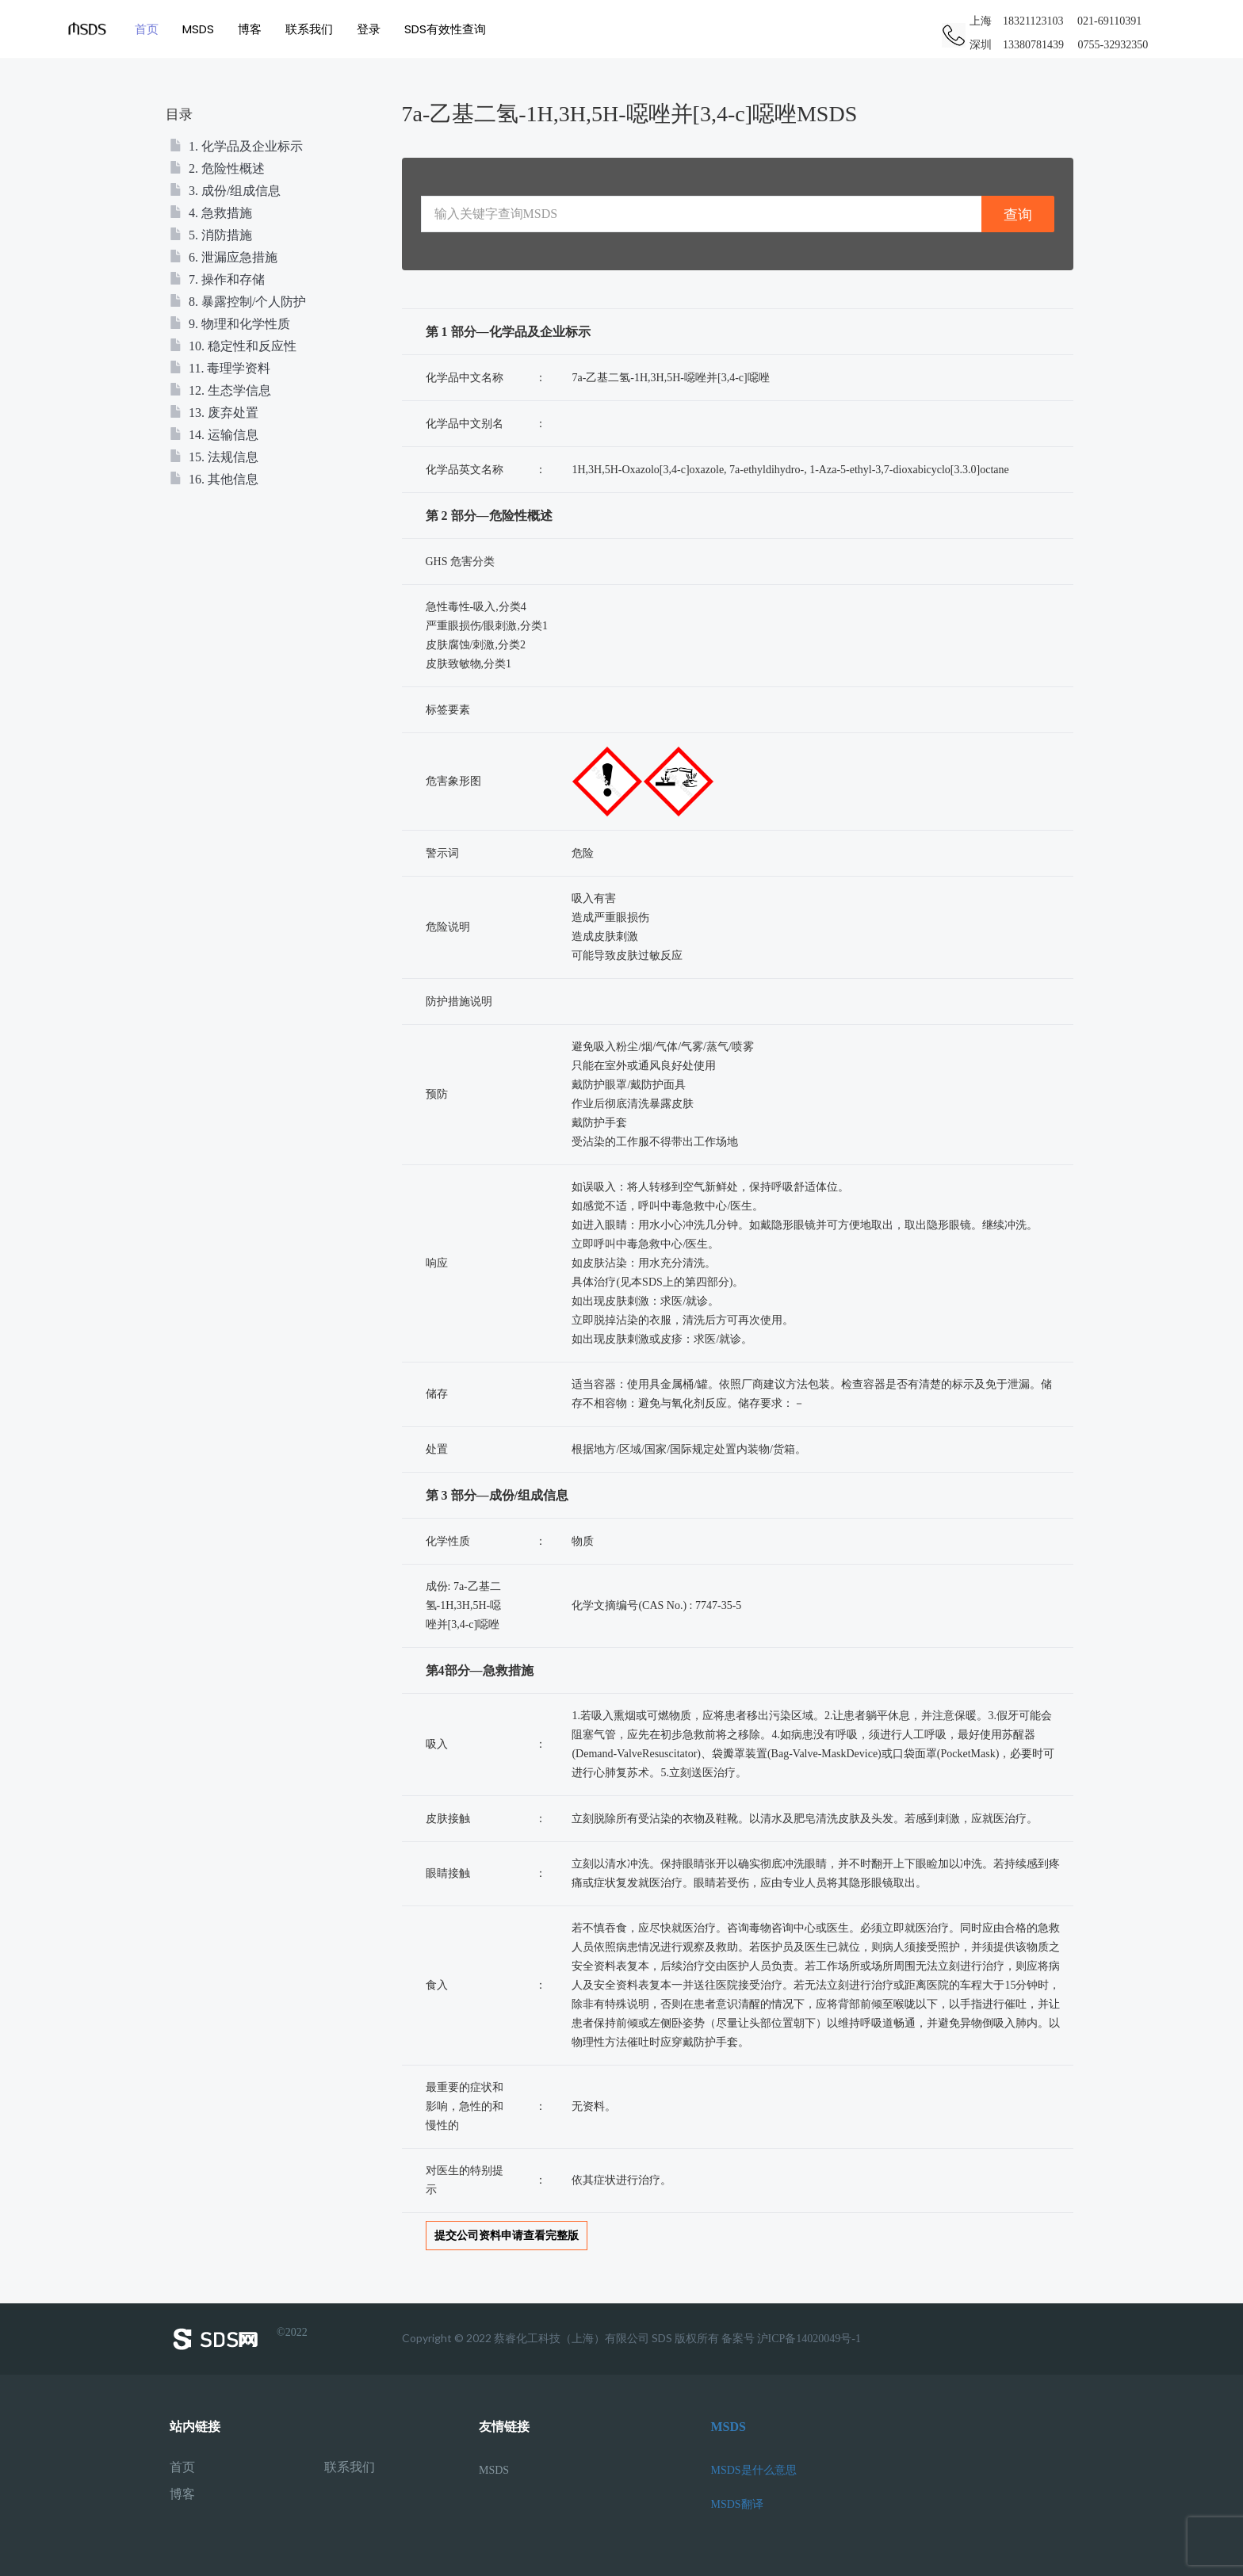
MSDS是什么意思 (754, 2470)
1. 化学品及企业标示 (236, 146)
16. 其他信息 (214, 479)
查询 (1018, 214)
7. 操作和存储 (217, 279)
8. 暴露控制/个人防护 (238, 301)
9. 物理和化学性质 (230, 324)
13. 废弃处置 (214, 412)
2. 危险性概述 (217, 168)
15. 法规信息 (214, 457)
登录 (369, 29)
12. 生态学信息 (220, 390)
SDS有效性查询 (445, 29)
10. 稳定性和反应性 (233, 346)
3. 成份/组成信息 (225, 190)
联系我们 (309, 29)
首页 (147, 29)
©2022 (239, 2339)
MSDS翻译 (737, 2504)
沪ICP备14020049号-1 (809, 2339)
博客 (250, 29)
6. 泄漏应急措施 (223, 257)
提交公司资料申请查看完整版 (506, 2236)
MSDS (198, 29)
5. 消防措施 (211, 235)
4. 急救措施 (211, 213)
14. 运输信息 (214, 434)
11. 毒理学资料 (220, 368)
